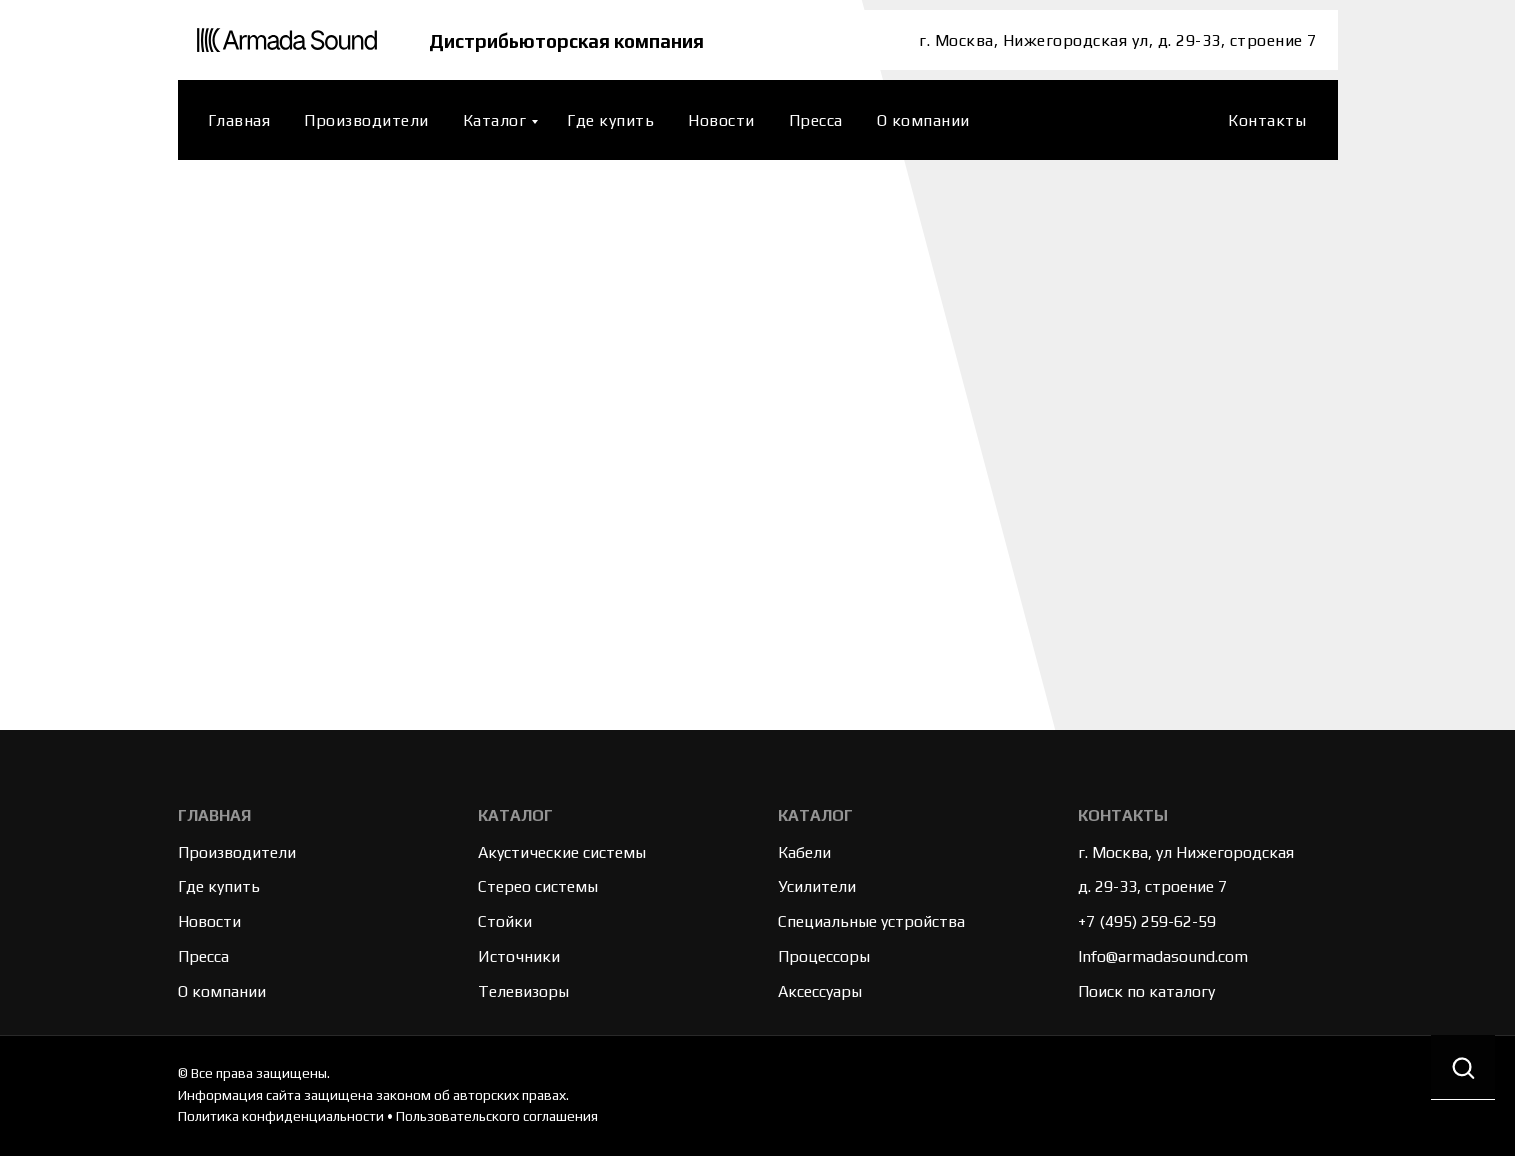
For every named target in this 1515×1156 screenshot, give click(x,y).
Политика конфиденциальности (281, 1116)
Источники (519, 956)
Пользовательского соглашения (497, 1116)
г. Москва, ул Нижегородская (1186, 852)
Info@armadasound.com (1163, 956)
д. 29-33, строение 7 (1152, 886)
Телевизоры (523, 991)
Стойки (505, 921)
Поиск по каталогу (1146, 991)
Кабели (804, 852)
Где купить (610, 120)
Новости (721, 120)
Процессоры (824, 956)
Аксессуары (820, 991)
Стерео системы (538, 886)
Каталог (495, 120)
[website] (1187, 120)
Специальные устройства (871, 921)
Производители (366, 120)
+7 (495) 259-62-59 (1147, 921)
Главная (239, 120)
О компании (923, 120)
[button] (1463, 1067)
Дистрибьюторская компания (570, 40)
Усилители (817, 886)
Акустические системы (562, 852)
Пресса (816, 120)
